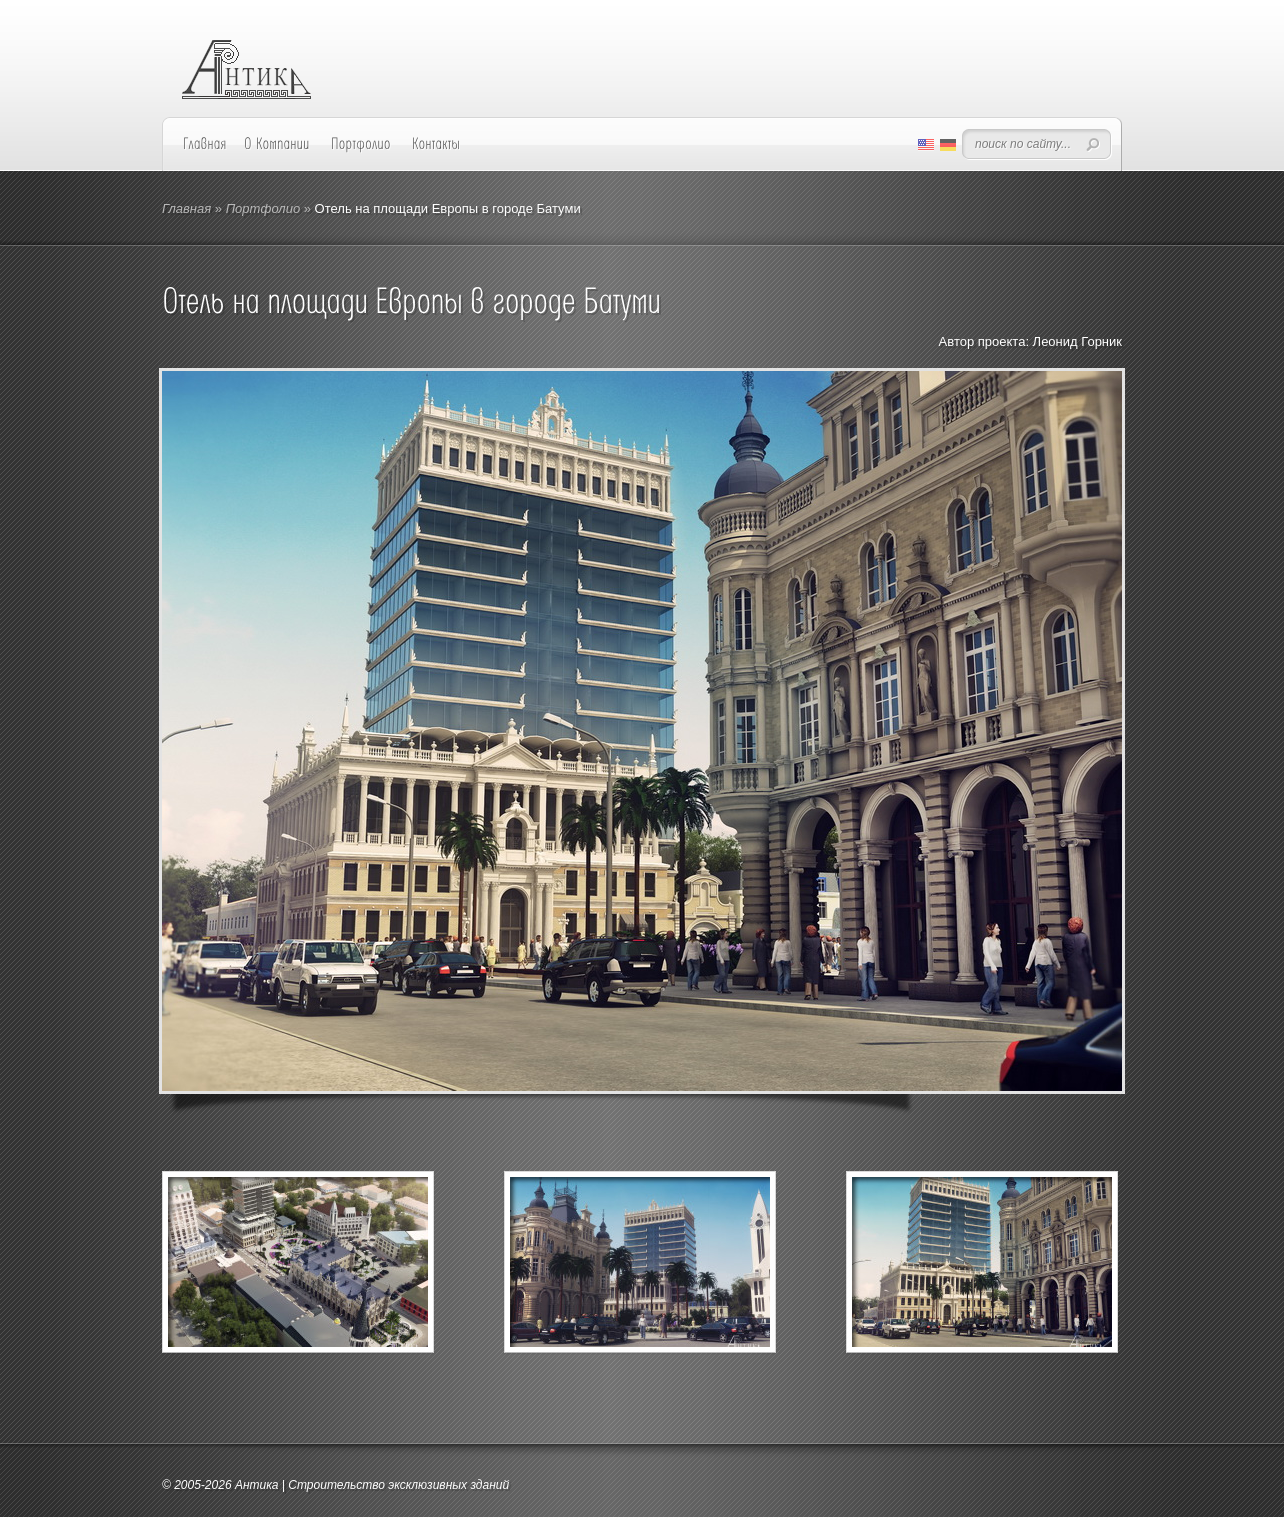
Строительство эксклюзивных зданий (398, 1485)
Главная (186, 208)
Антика (257, 1485)
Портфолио (263, 208)
